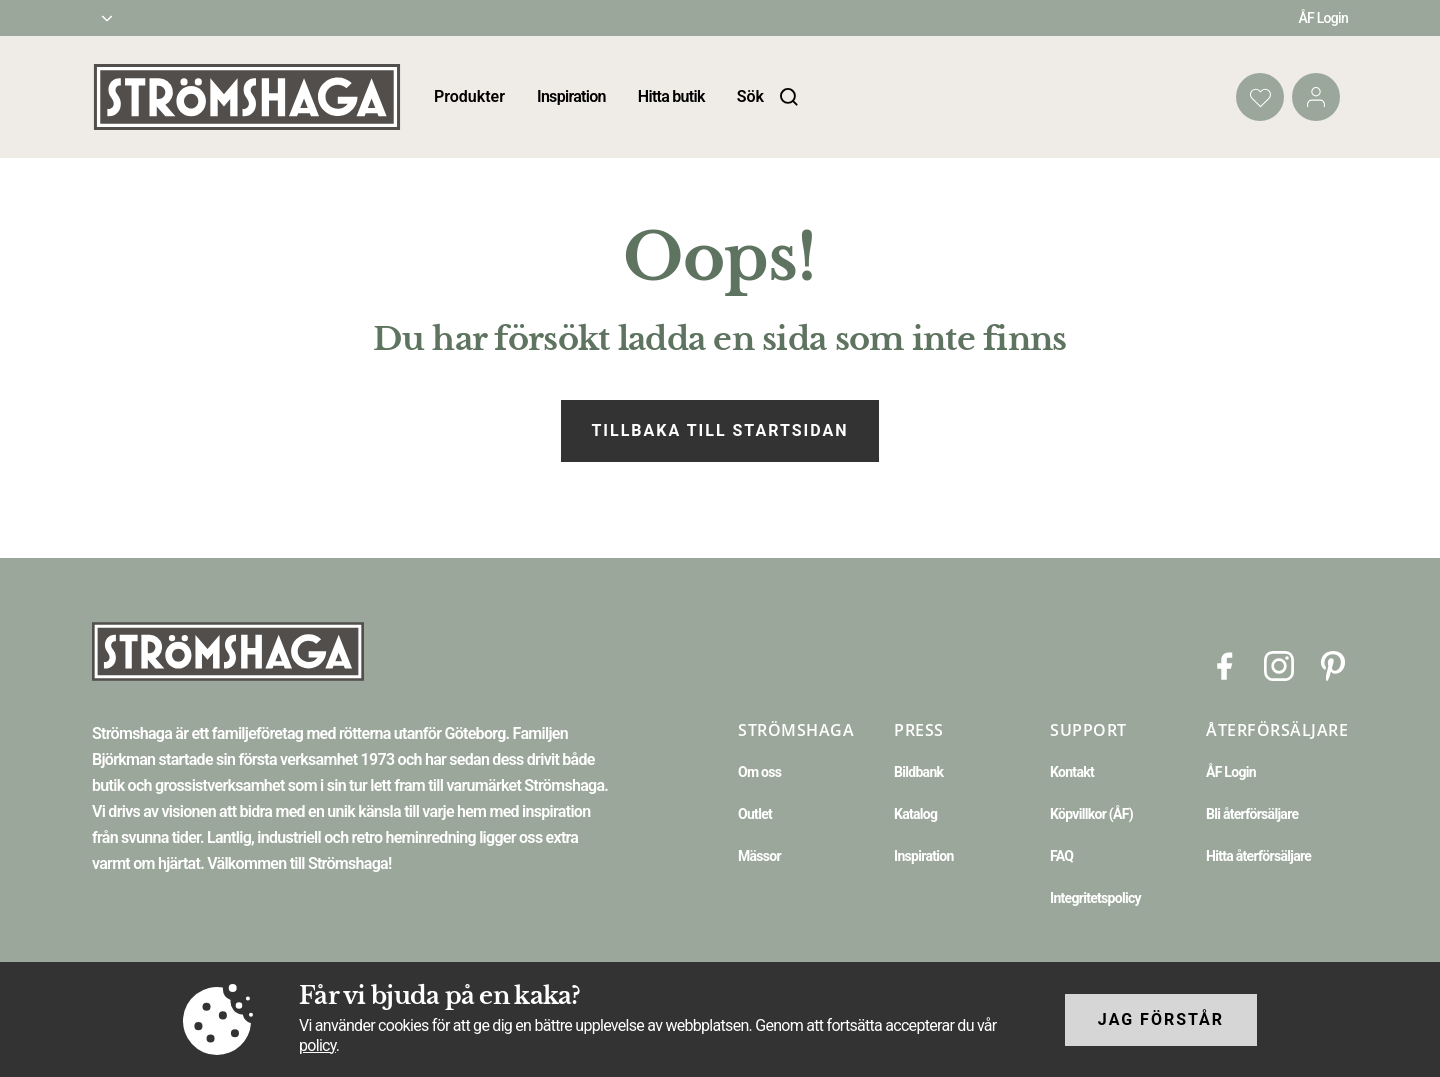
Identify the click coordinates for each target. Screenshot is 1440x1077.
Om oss (759, 772)
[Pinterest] (1333, 664)
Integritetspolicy (1095, 898)
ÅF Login (1323, 18)
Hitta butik (671, 96)
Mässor (759, 856)
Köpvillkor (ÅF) (1091, 814)
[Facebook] (1225, 664)
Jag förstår (1161, 1019)
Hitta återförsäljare (1258, 856)
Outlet (755, 814)
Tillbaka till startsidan (719, 430)
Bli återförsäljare (1252, 814)
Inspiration (571, 96)
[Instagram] (1279, 664)
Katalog (915, 814)
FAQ (1061, 856)
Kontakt (1072, 772)
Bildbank (918, 772)
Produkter (469, 96)
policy (317, 1045)
